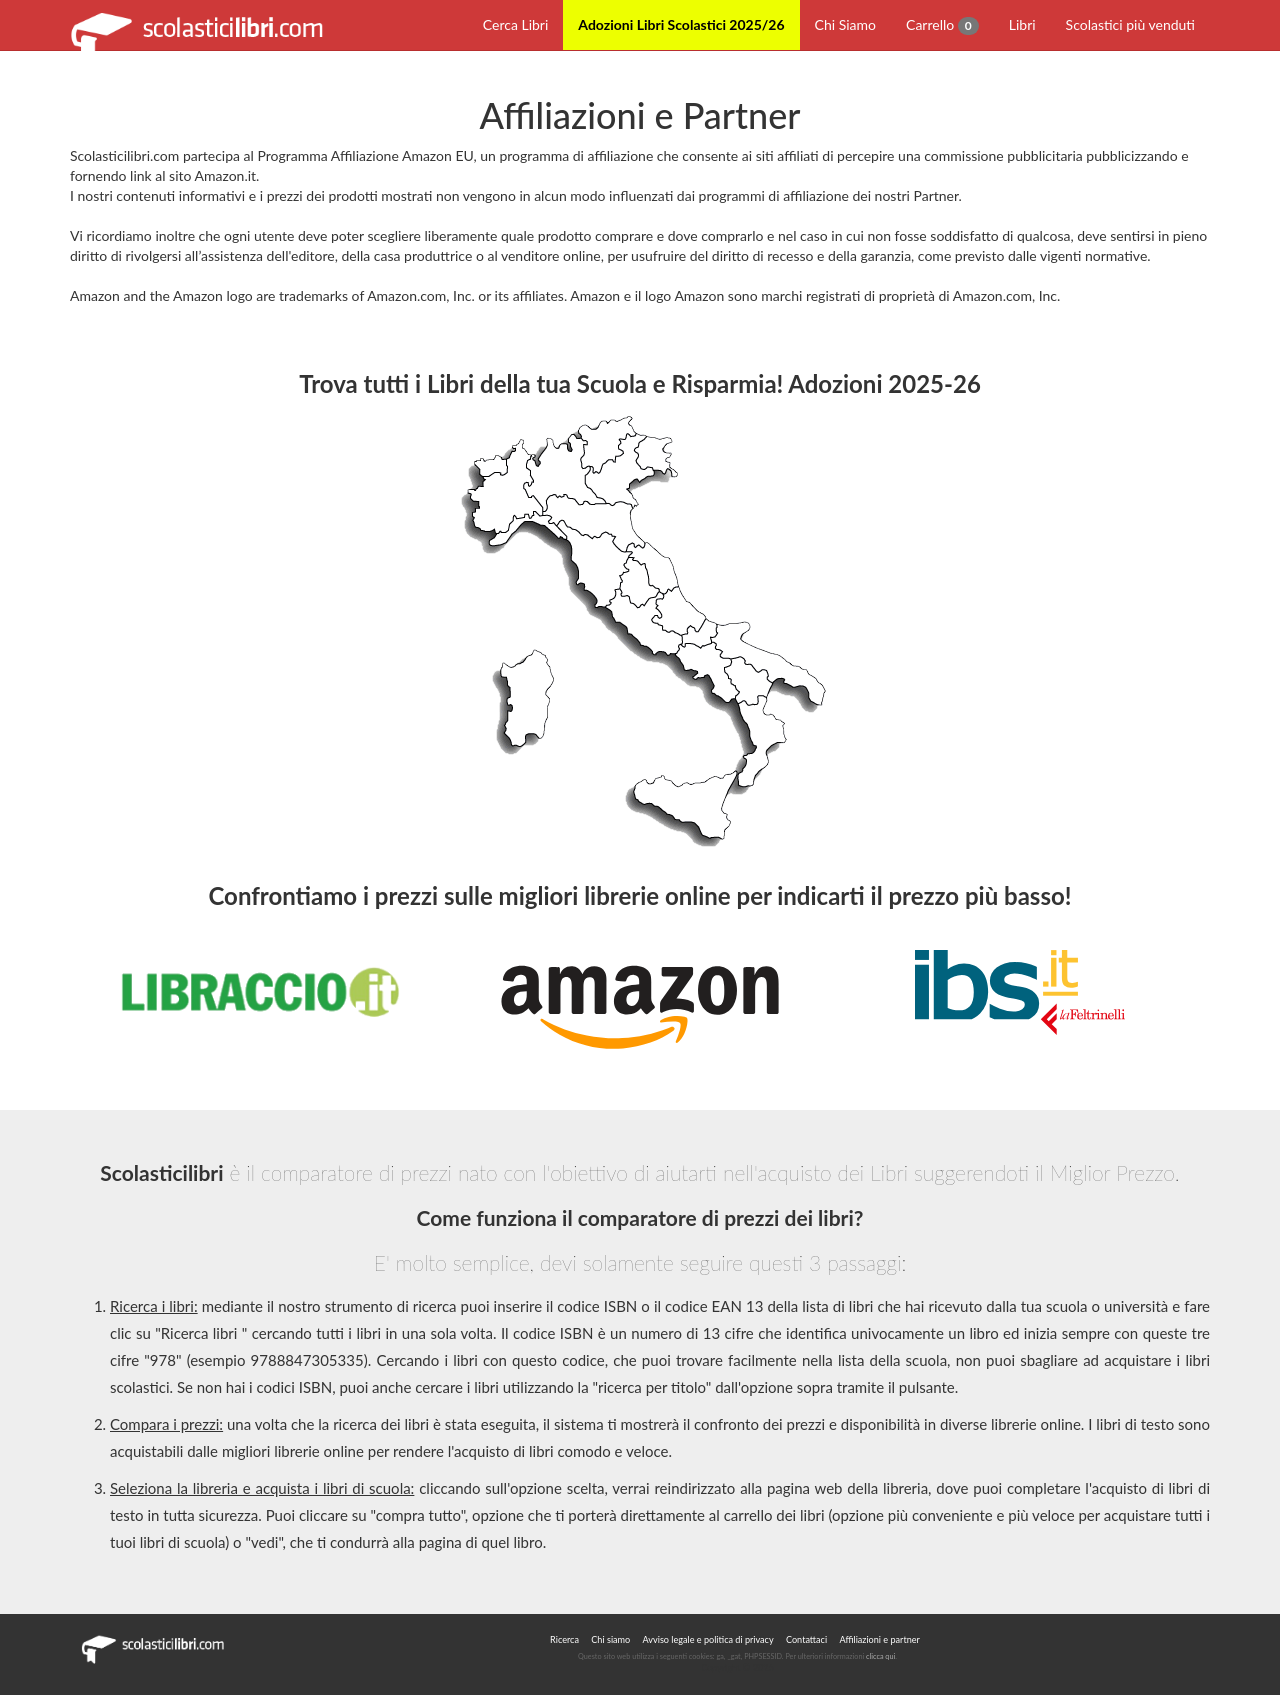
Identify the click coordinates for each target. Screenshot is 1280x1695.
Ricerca (564, 1639)
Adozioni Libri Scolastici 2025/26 (681, 24)
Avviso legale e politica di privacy (708, 1639)
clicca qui (880, 1656)
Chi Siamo (845, 24)
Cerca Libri (516, 24)
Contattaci (806, 1639)
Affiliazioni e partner (879, 1639)
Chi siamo (610, 1639)
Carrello (942, 25)
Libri (1022, 24)
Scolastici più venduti (1130, 24)
